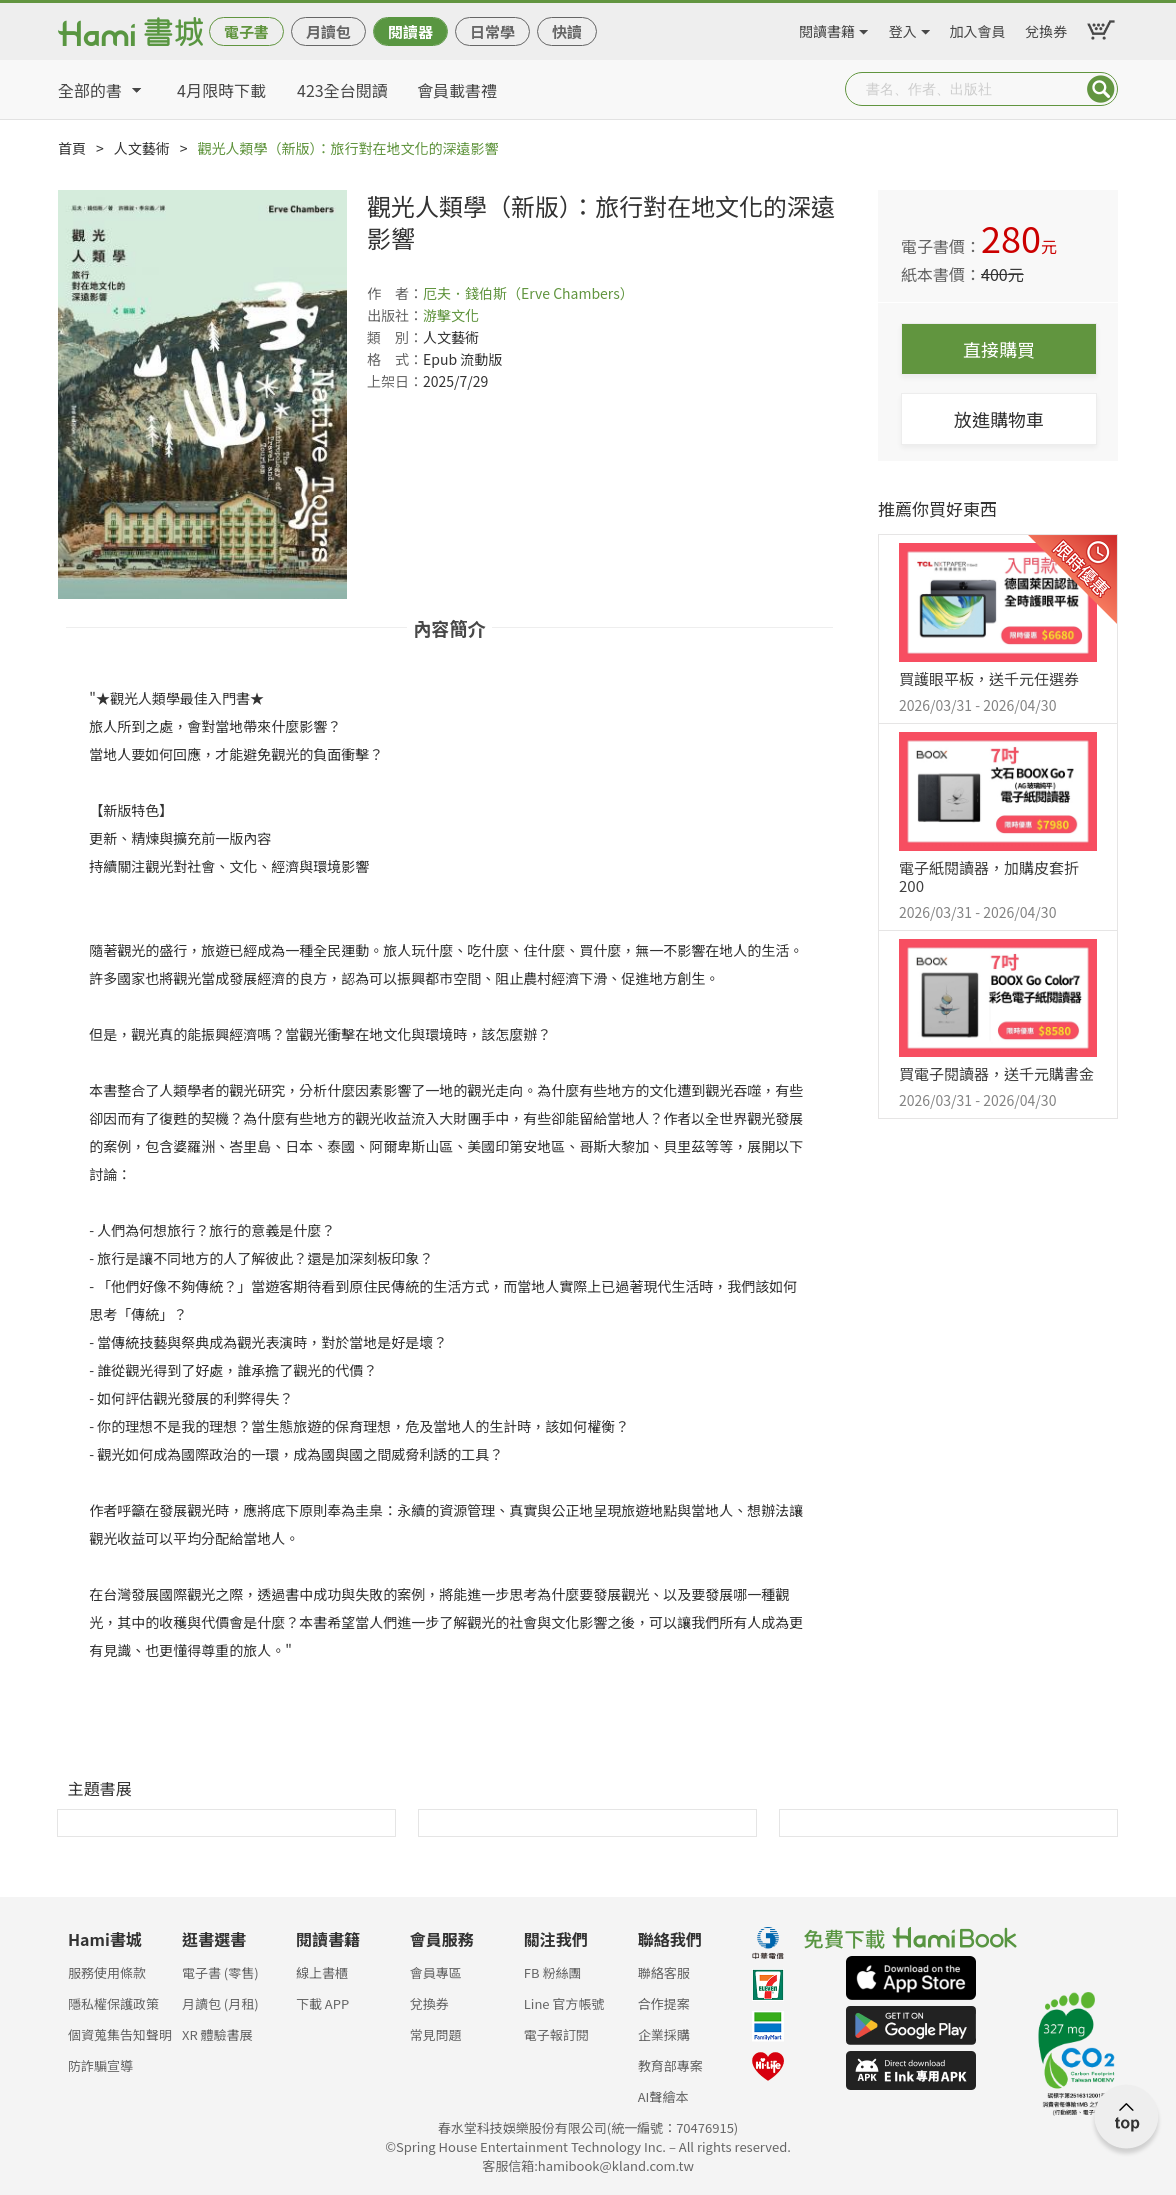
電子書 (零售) (220, 1972)
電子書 (246, 31)
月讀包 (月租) (220, 2003)
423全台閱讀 (342, 90)
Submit (1101, 89)
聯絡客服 (664, 1972)
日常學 (492, 31)
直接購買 (999, 349)
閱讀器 (410, 31)
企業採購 (664, 2034)
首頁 (72, 148)
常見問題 (436, 2034)
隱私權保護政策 (113, 2003)
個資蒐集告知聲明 (120, 2034)
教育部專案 (670, 2065)
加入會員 (978, 28)
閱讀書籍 (827, 28)
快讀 (567, 31)
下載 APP (322, 2003)
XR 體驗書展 (217, 2034)
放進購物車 (999, 419)
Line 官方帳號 (564, 2003)
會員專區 (436, 1972)
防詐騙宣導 (100, 2065)
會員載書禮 (457, 90)
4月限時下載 (221, 90)
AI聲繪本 (663, 2096)
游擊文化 (451, 315)
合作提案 (664, 2003)
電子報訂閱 (556, 2034)
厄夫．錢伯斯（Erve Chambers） (528, 293)
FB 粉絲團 (553, 1972)
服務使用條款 (107, 1972)
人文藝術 (142, 148)
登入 (903, 28)
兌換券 (1046, 28)
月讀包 (328, 31)
